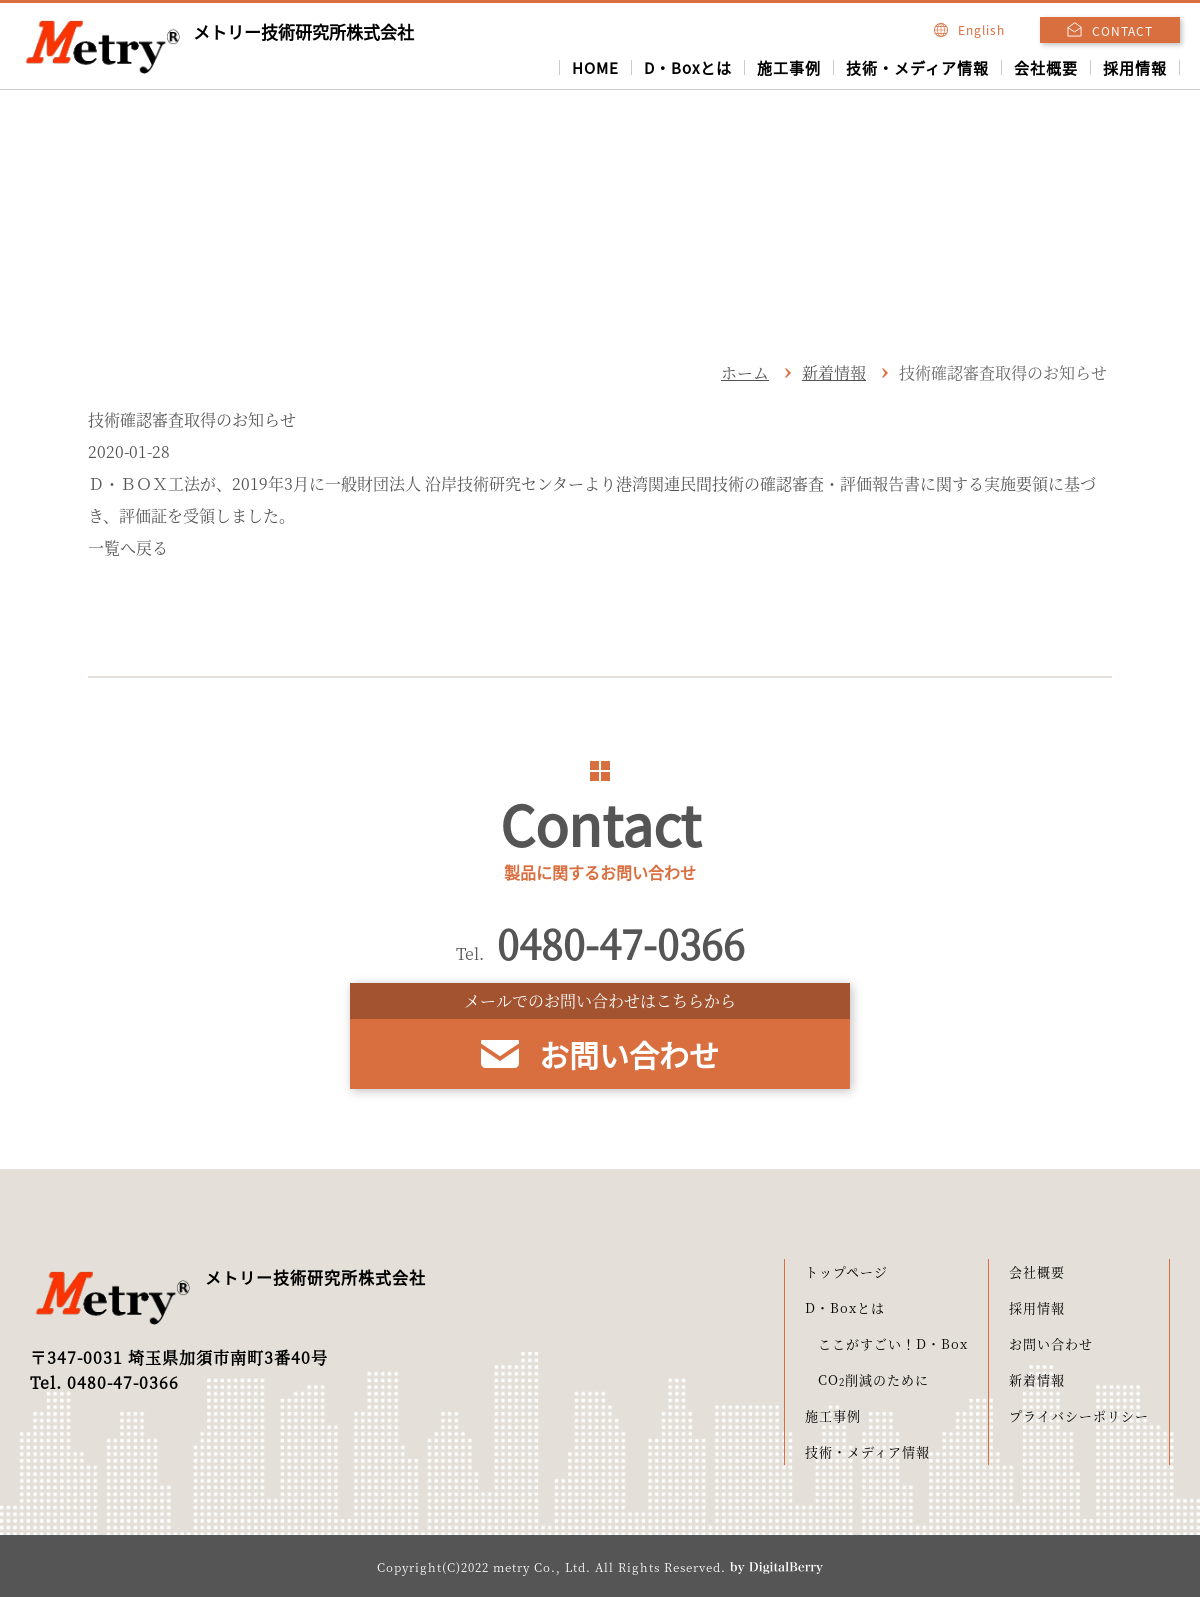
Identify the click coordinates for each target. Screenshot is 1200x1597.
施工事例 (789, 67)
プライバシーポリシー (1079, 1415)
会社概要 (1046, 67)
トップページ (846, 1271)
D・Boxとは (688, 67)
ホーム (745, 372)
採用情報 (1135, 67)
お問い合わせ (1051, 1343)
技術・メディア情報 (917, 67)
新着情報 (834, 372)
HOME (595, 67)
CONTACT (1122, 30)
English (969, 29)
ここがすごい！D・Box (893, 1343)
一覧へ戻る (128, 547)
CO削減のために (873, 1379)
